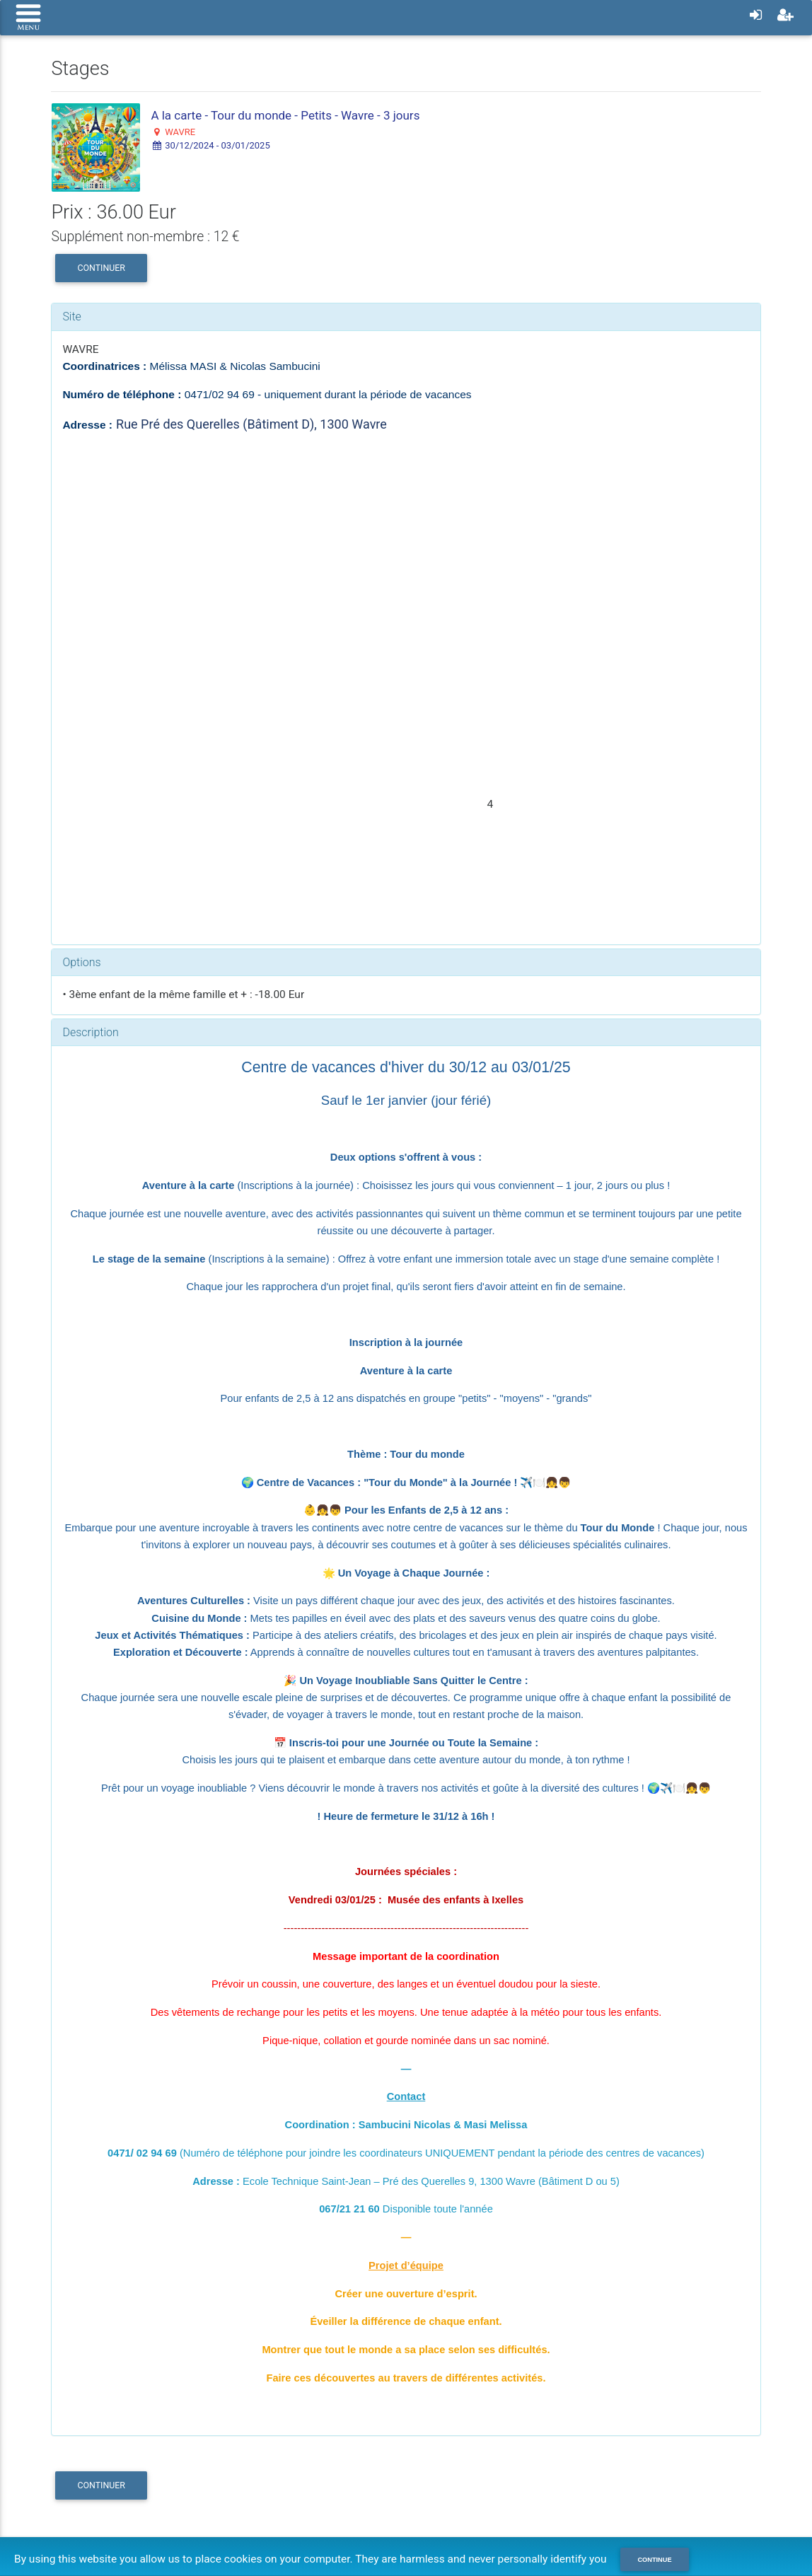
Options (81, 962)
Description (90, 1032)
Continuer (101, 267)
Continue (655, 2559)
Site (71, 316)
